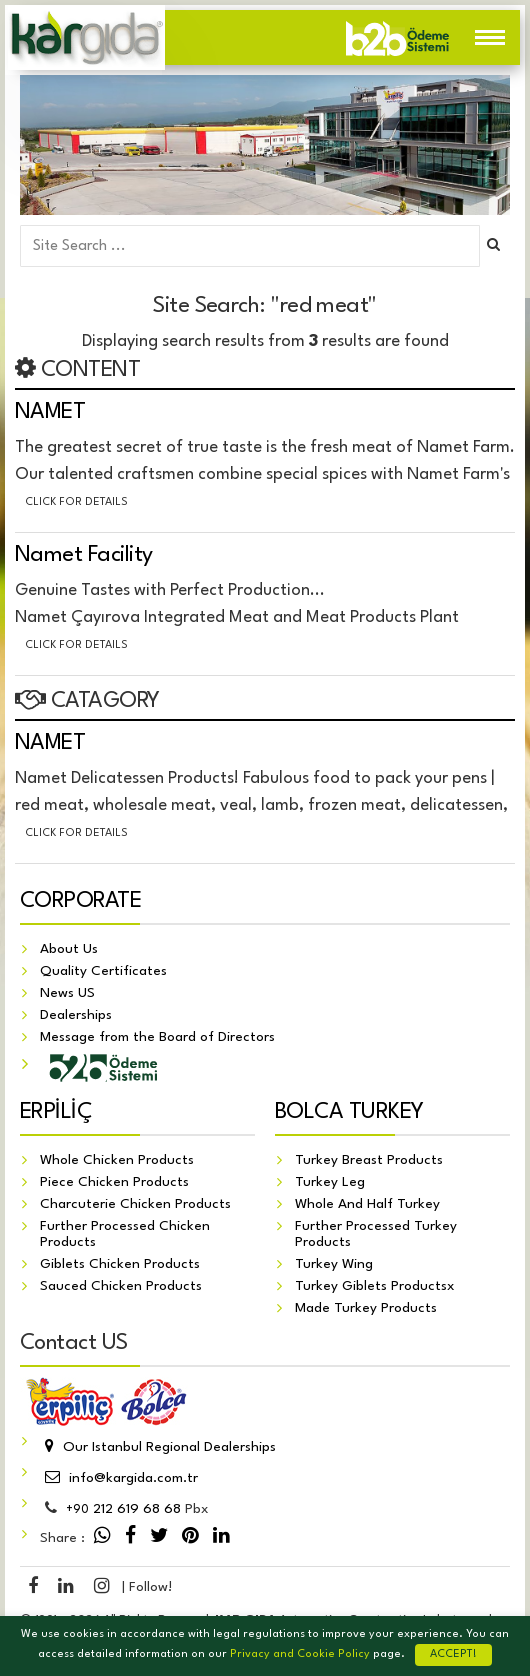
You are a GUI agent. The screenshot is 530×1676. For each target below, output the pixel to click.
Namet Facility (83, 555)
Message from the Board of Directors (157, 1037)
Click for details (76, 502)
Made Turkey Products (366, 1308)
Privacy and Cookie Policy (300, 1654)
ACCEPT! (453, 1654)
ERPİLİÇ (56, 1112)
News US (67, 993)
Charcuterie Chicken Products (135, 1204)
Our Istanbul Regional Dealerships (158, 1447)
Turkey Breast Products (369, 1160)
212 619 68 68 (123, 1509)
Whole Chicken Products (117, 1160)
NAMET (50, 412)
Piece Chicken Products (114, 1182)
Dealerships (76, 1015)
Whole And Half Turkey (367, 1204)
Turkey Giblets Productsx (375, 1286)
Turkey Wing (334, 1264)
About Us (69, 949)
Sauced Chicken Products (121, 1286)
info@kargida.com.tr (119, 1478)
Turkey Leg (330, 1182)
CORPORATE (80, 901)
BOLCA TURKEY (349, 1112)
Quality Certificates (103, 971)
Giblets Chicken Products (120, 1264)
